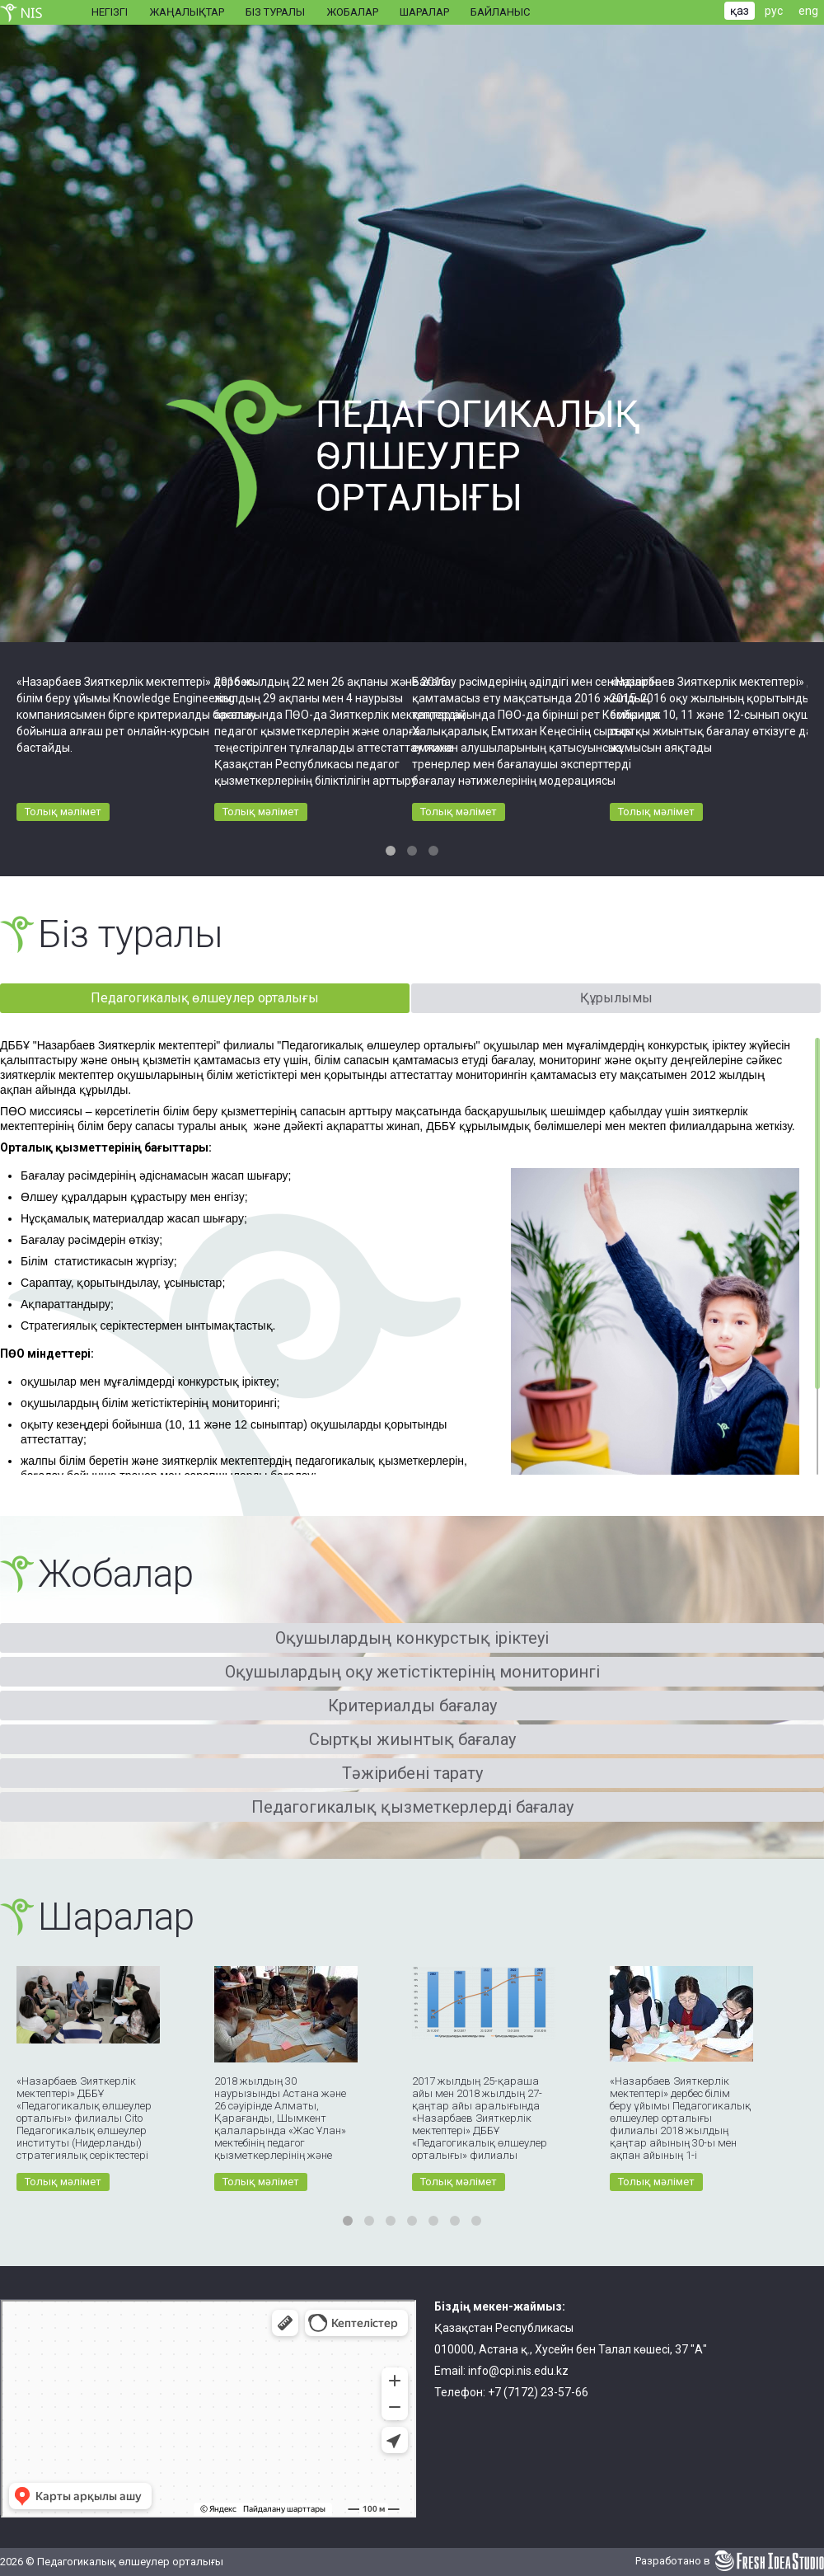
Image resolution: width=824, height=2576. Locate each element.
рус (774, 10)
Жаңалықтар (186, 12)
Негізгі (109, 12)
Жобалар (352, 12)
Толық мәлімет (63, 811)
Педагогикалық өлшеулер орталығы (205, 998)
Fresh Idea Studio (769, 2561)
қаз (739, 10)
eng (808, 10)
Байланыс (500, 12)
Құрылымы (616, 998)
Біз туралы (275, 12)
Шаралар (424, 12)
